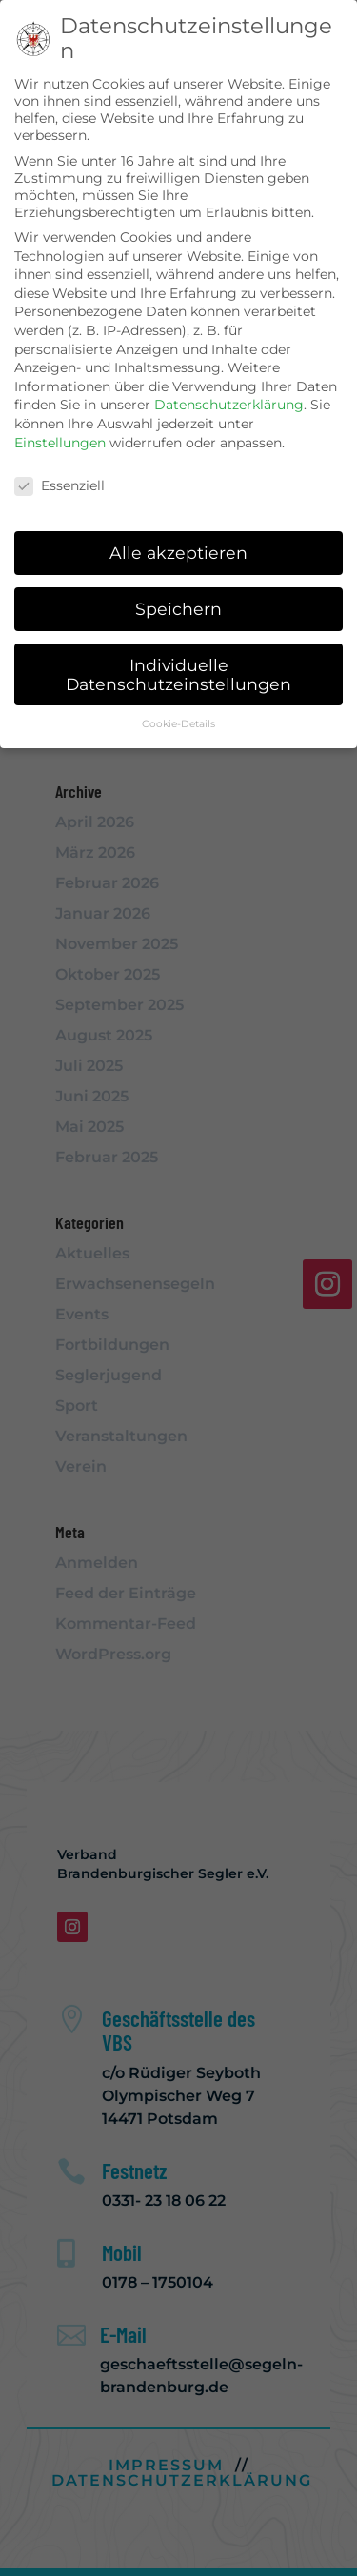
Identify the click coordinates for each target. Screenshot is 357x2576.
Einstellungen (60, 441)
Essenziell (59, 485)
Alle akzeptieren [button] (178, 553)
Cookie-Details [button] (178, 724)
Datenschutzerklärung (229, 404)
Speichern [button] (178, 609)
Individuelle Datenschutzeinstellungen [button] (178, 674)
